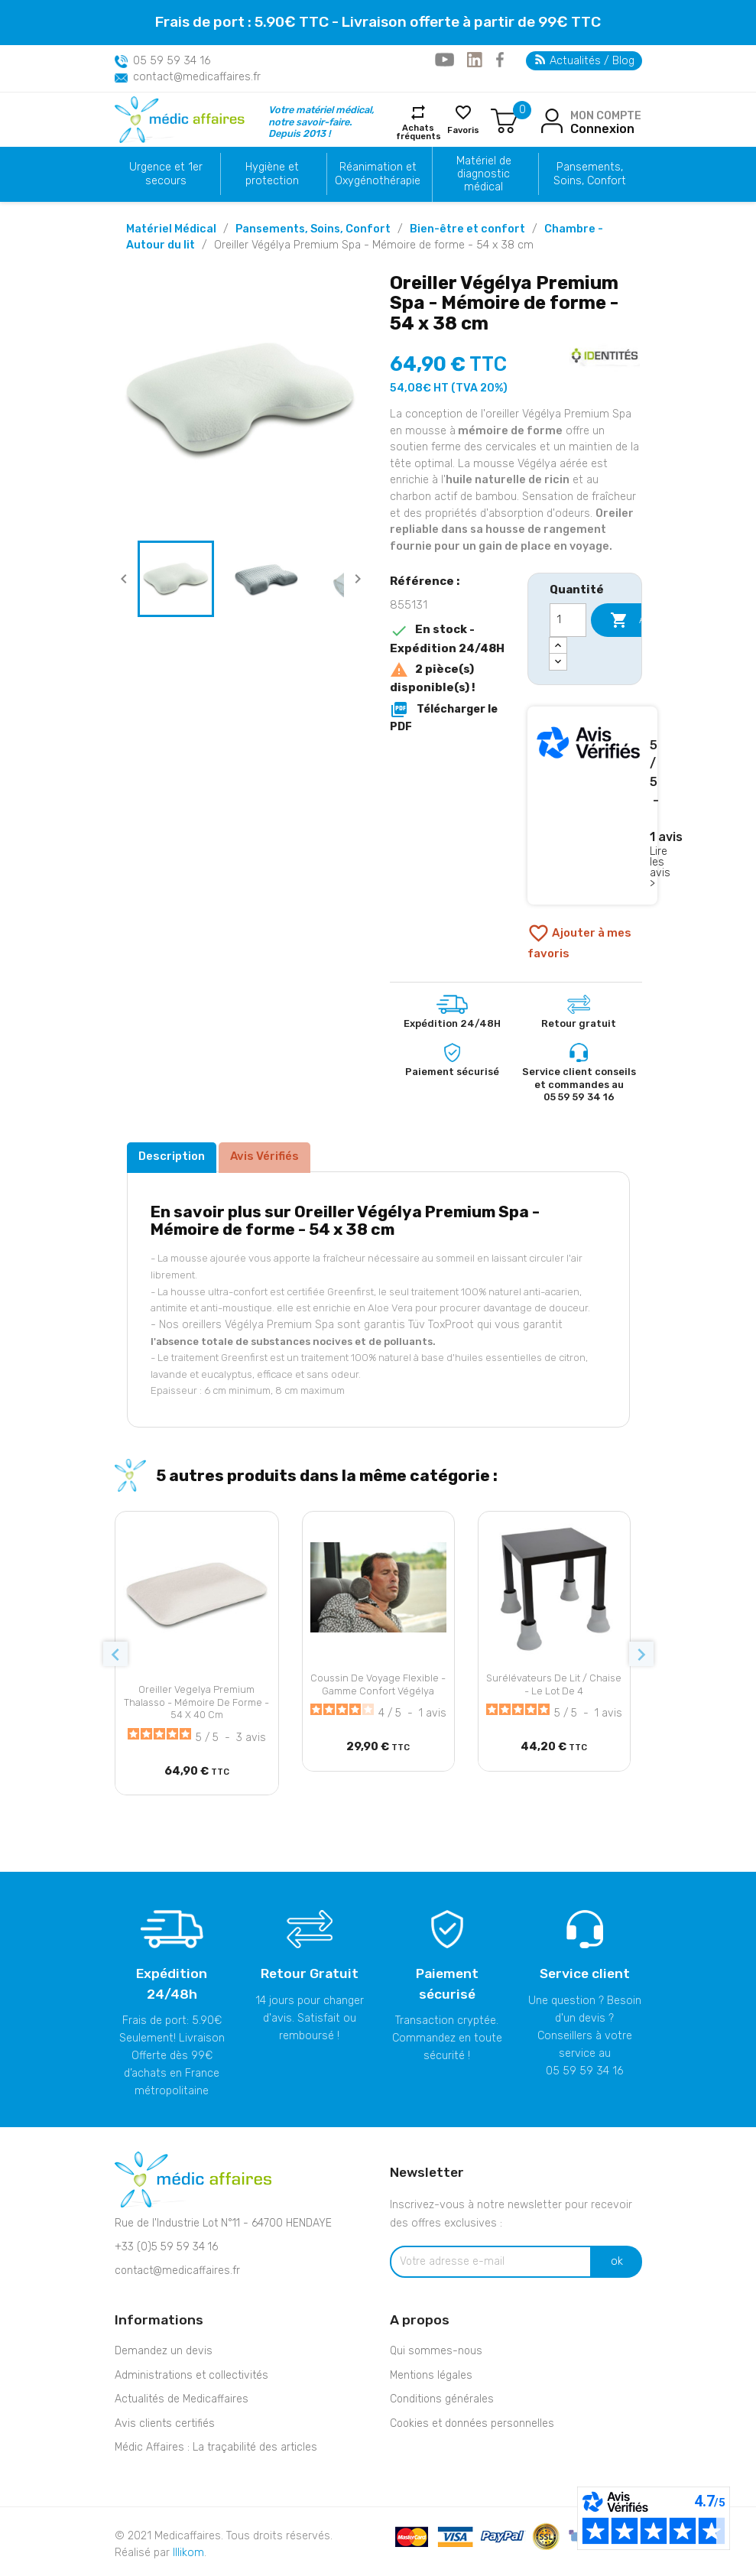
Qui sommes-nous (436, 2350)
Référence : (424, 581)
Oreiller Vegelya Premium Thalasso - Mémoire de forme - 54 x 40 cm (196, 1702)
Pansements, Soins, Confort (589, 174)
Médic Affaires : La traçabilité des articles (216, 2447)
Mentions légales (431, 2375)
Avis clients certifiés (165, 2423)
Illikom (188, 2552)
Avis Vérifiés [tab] (264, 1156)
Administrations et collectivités (191, 2375)
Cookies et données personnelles (472, 2423)
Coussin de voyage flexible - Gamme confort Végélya (378, 1684)
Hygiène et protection (272, 174)
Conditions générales (442, 2398)
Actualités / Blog (584, 60)
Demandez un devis (164, 2350)
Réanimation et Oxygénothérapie (377, 174)
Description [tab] (171, 1156)
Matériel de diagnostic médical (483, 174)
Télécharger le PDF (444, 716)
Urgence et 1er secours (166, 174)
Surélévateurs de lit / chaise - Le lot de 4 (553, 1684)
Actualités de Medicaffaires (181, 2398)
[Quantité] (568, 620)
